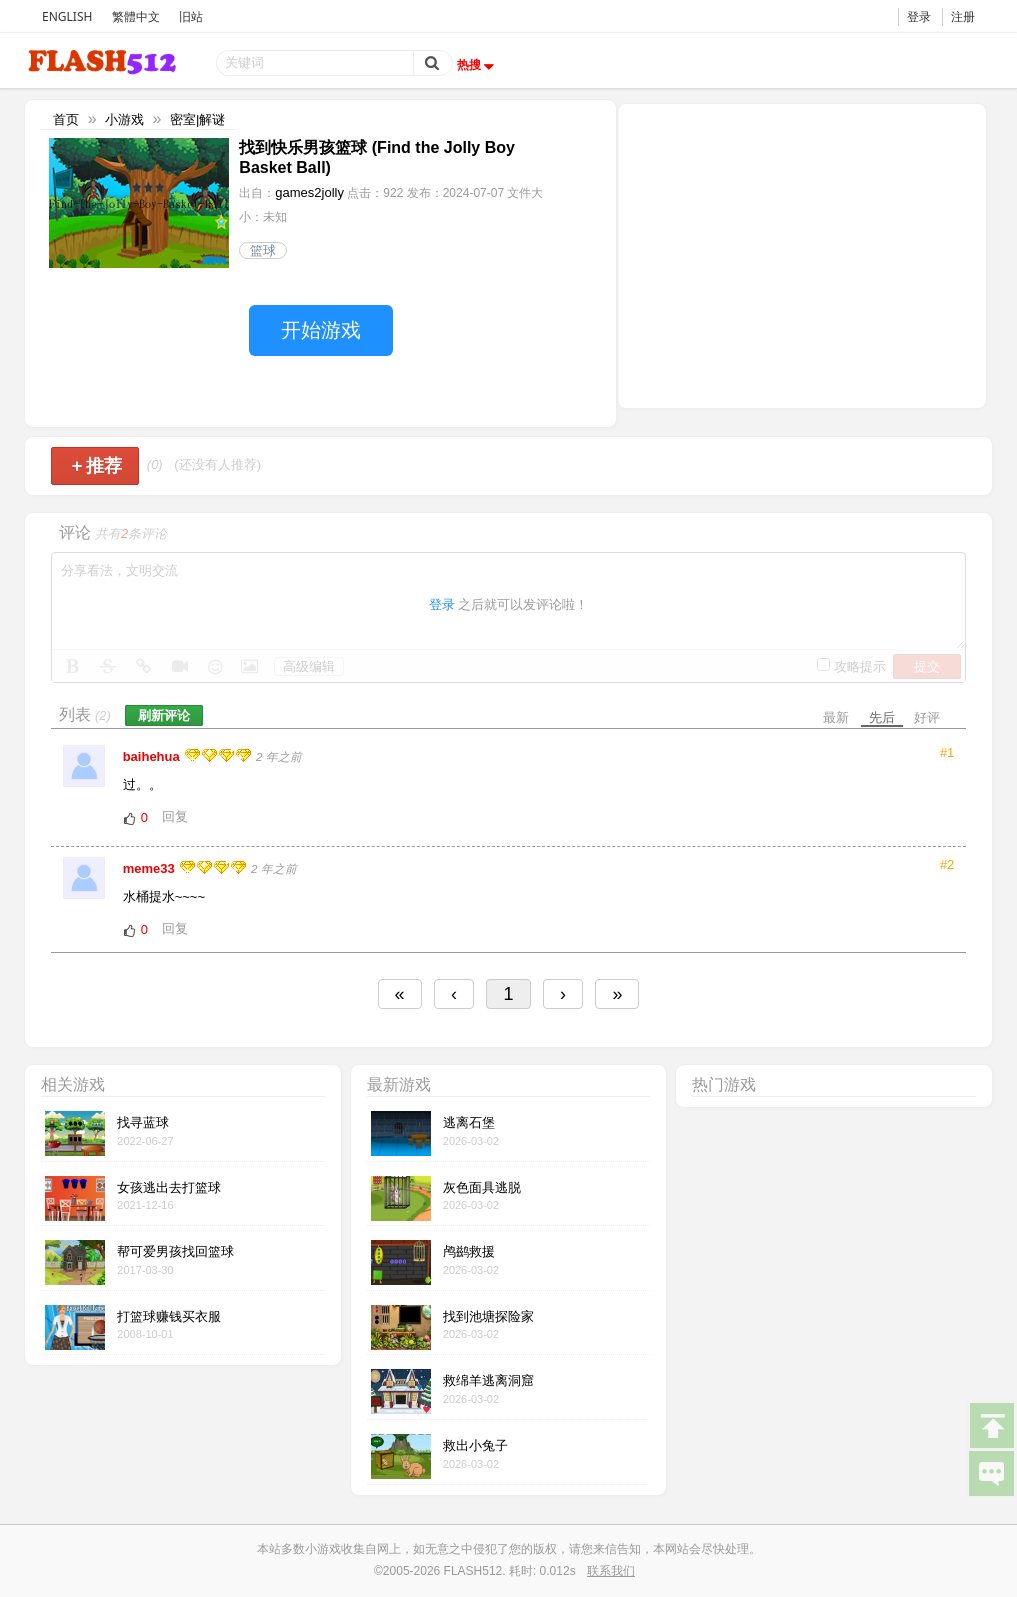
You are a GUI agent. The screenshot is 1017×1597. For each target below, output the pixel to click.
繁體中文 (136, 16)
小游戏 (124, 119)
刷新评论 (164, 715)
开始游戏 (321, 330)
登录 (919, 16)
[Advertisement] (802, 254)
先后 (882, 717)
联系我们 (611, 1571)
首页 (66, 119)
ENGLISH (67, 16)
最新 (836, 717)
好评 (927, 717)
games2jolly (309, 192)
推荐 (97, 466)
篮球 (263, 250)
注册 (963, 16)
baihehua (153, 756)
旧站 (191, 16)
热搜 (478, 65)
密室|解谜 (197, 119)
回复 (175, 816)
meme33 (151, 868)
